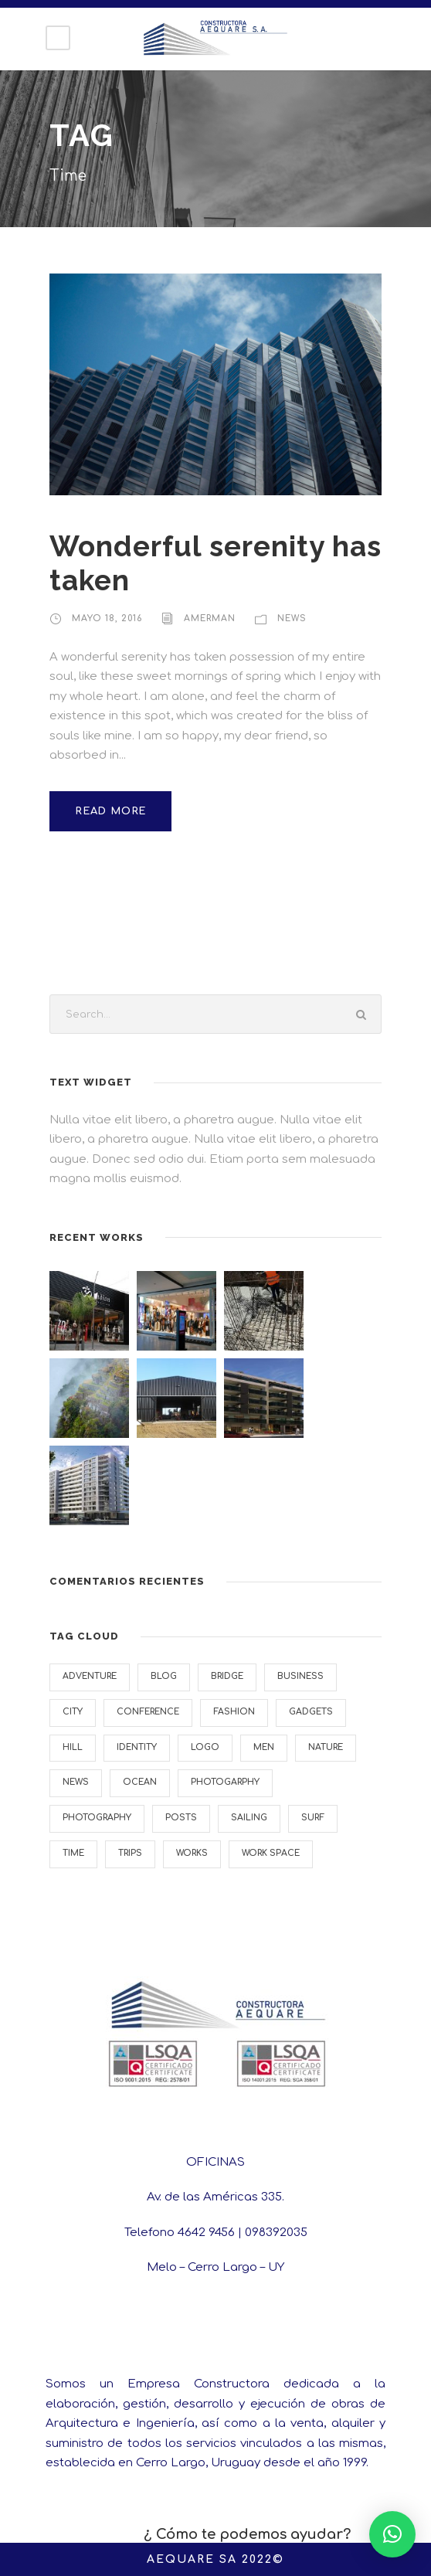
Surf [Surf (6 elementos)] (312, 1818)
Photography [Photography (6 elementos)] (97, 1818)
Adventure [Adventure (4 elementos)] (90, 1676)
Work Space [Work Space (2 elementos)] (271, 1853)
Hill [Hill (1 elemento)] (73, 1747)
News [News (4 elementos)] (76, 1782)
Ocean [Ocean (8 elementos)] (140, 1782)
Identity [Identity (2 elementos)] (137, 1747)
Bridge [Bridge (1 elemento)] (227, 1676)
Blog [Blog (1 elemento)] (164, 1676)
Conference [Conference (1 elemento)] (148, 1712)
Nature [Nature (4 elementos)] (325, 1747)
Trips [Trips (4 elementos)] (130, 1853)
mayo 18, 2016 (107, 618)
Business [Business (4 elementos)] (300, 1676)
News (292, 618)
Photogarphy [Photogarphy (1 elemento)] (225, 1782)
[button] (392, 2534)
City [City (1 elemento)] (73, 1712)
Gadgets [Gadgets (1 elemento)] (311, 1712)
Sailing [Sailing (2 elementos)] (249, 1818)
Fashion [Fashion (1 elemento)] (234, 1712)
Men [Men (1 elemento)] (263, 1747)
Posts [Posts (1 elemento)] (181, 1818)
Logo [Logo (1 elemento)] (205, 1747)
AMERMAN (210, 618)
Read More (110, 811)
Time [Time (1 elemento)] (73, 1853)
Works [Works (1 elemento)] (192, 1853)
